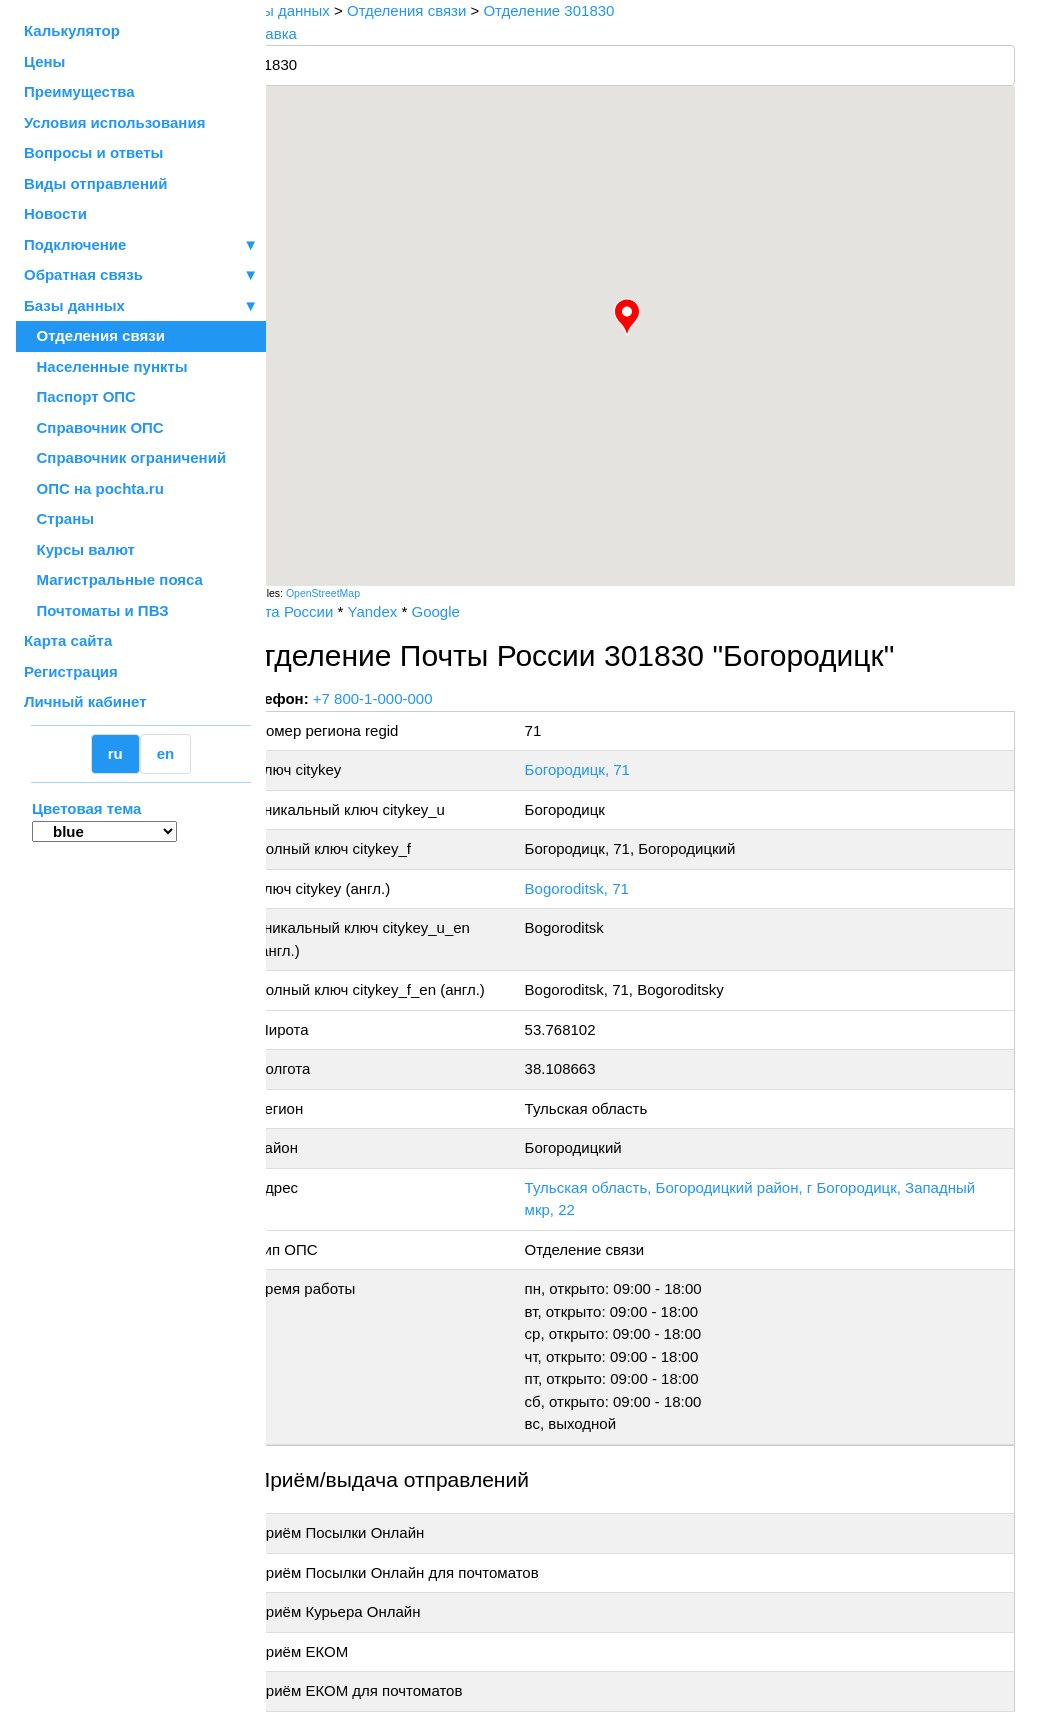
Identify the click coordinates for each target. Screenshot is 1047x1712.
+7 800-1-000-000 (417, 698)
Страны (59, 518)
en (166, 753)
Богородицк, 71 (607, 769)
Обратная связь (141, 275)
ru (115, 753)
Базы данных (74, 305)
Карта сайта (68, 640)
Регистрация (71, 671)
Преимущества (79, 91)
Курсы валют (79, 549)
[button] (649, 317)
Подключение (141, 245)
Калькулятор (72, 30)
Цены (44, 61)
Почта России (329, 611)
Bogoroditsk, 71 (607, 888)
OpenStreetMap (367, 593)
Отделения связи (94, 335)
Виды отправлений (95, 183)
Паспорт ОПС (80, 396)
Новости (55, 213)
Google (479, 611)
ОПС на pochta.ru (94, 488)
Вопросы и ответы (93, 152)
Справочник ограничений (125, 457)
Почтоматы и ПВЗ (96, 610)
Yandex (416, 611)
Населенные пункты (106, 366)
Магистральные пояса (113, 579)
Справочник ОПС (94, 427)
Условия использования (114, 122)
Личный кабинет (85, 701)
